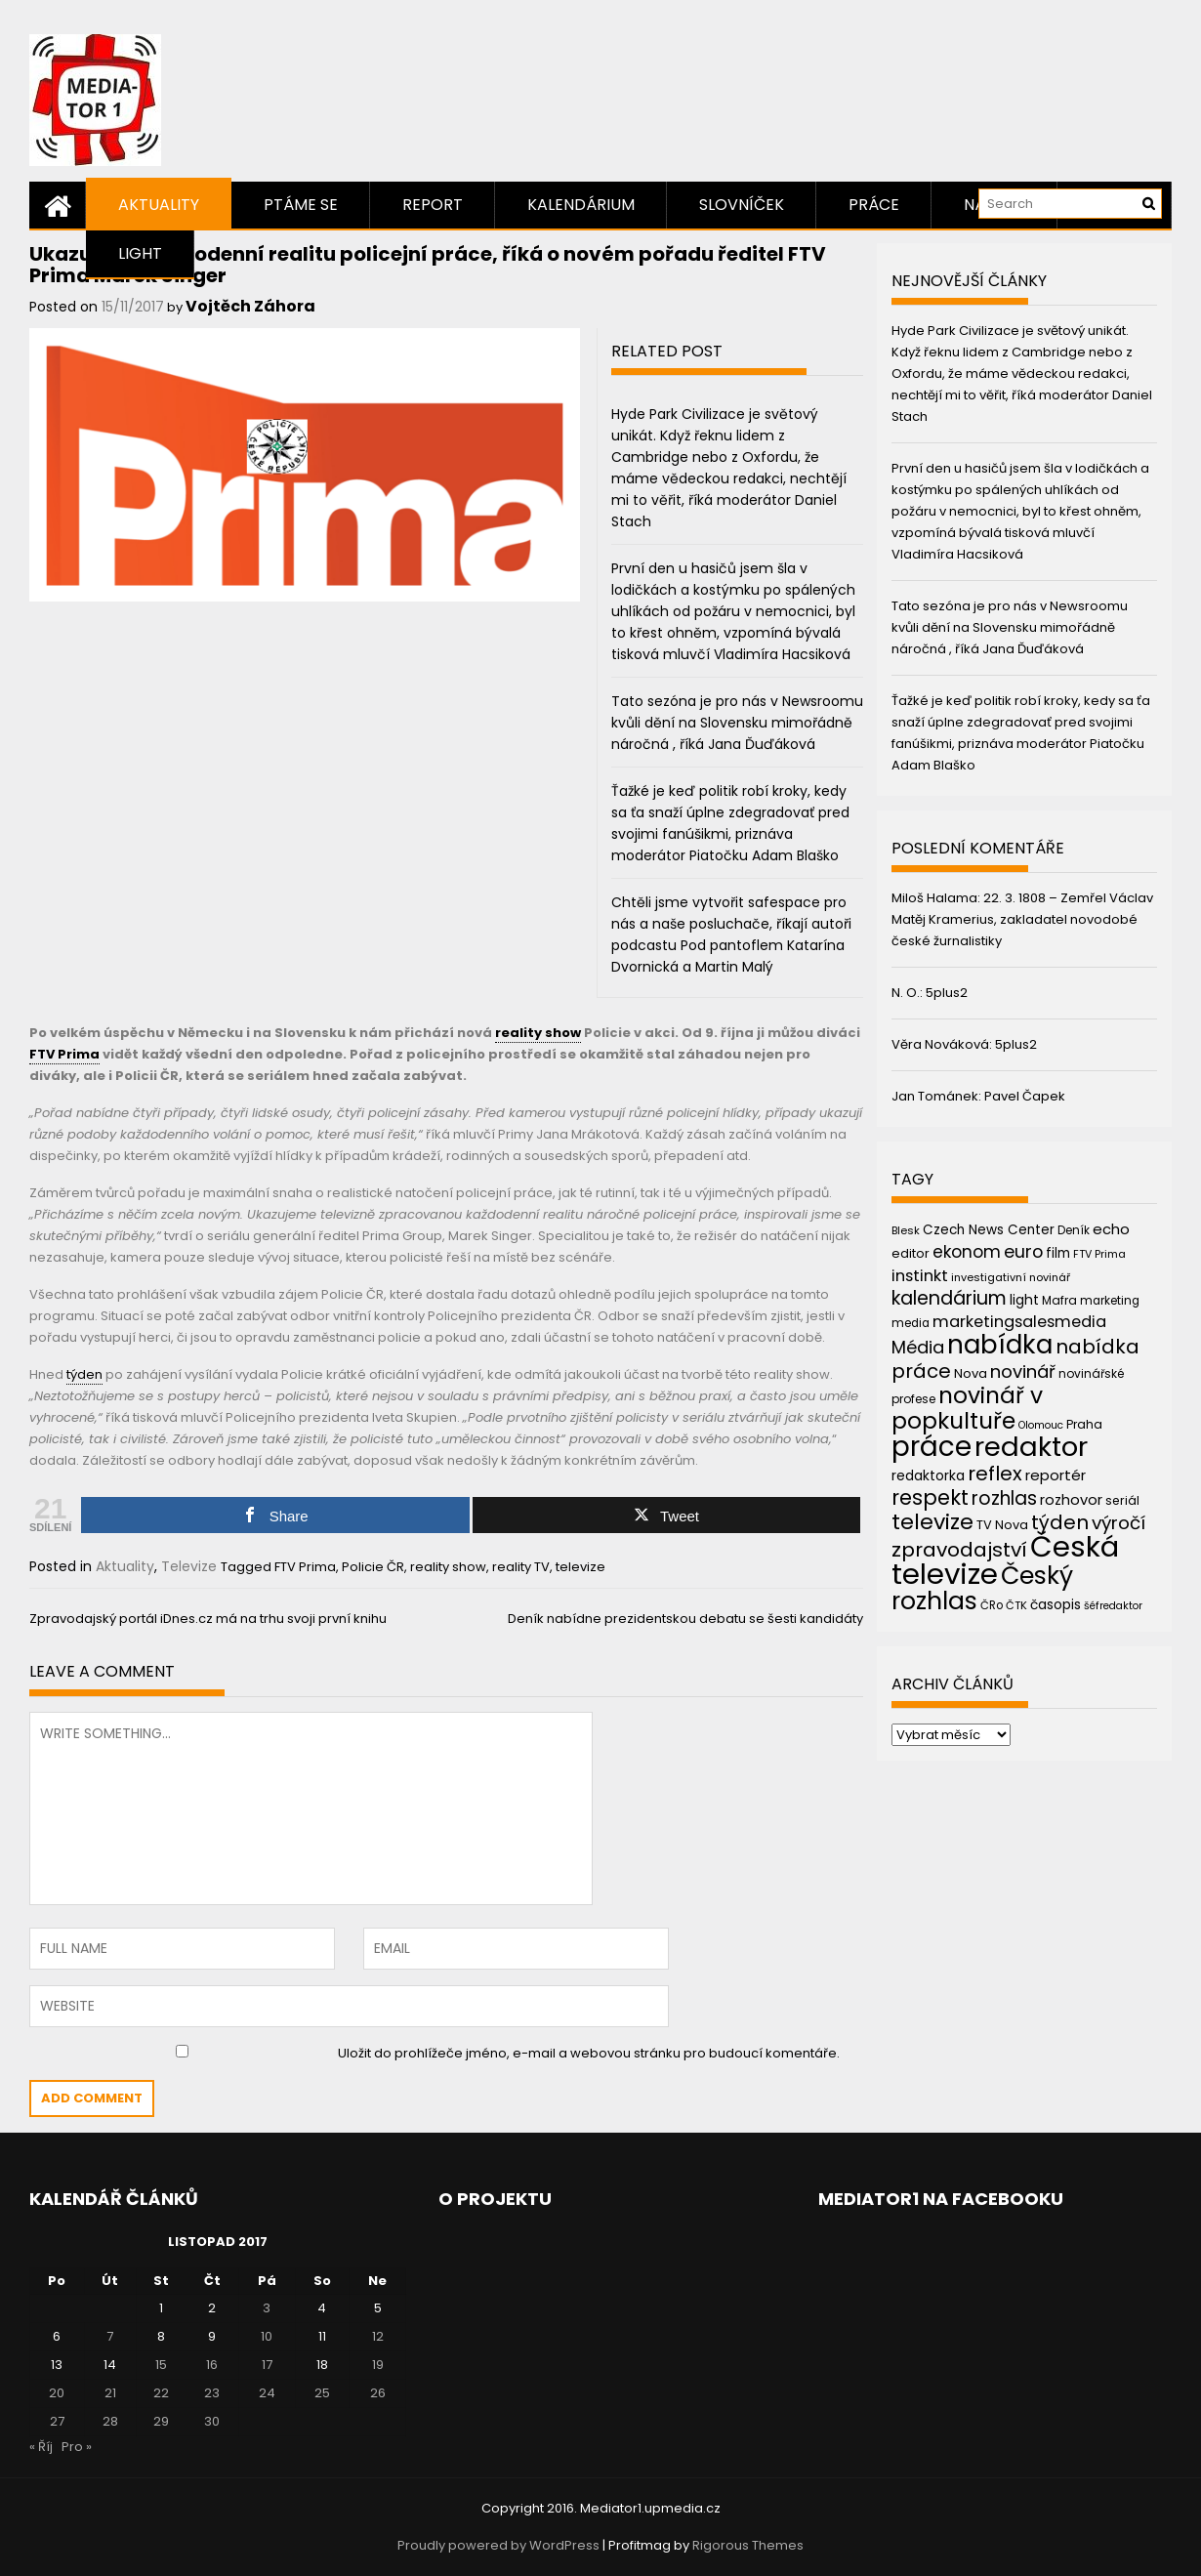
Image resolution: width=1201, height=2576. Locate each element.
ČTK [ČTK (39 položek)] (1016, 1605)
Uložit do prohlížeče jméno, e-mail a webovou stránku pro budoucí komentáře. (589, 2053)
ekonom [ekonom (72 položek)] (966, 1252)
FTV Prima (305, 1567)
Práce (874, 204)
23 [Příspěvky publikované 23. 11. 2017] (212, 2393)
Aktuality (158, 204)
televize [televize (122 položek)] (932, 1522)
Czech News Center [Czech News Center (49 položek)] (989, 1230)
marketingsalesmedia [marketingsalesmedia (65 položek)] (1019, 1321)
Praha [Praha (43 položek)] (1084, 1424)
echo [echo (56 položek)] (1111, 1229)
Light (140, 253)
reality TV (521, 1567)
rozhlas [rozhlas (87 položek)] (1004, 1498)
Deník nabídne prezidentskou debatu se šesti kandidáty (685, 1618)
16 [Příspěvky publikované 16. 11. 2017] (212, 2364)
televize (580, 1567)
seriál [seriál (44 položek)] (1122, 1500)
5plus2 (947, 992)
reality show (448, 1567)
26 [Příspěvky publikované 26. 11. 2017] (378, 2393)
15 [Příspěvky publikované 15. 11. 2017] (161, 2364)
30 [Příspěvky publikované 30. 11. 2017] (212, 2421)
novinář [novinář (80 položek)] (1023, 1371)
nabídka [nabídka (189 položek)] (1000, 1344)
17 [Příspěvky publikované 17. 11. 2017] (267, 2364)
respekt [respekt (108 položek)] (930, 1497)
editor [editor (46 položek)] (910, 1253)
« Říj (41, 2446)
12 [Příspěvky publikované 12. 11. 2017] (378, 2336)
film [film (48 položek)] (1058, 1253)
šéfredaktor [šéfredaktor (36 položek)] (1113, 1606)
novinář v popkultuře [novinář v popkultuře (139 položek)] (967, 1407)
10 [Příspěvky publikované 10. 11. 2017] (266, 2336)
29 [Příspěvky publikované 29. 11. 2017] (161, 2421)
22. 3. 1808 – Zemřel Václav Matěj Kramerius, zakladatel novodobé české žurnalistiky (1022, 919)
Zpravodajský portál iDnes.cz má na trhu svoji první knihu (208, 1618)
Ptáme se (301, 204)
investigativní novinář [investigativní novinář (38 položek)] (1010, 1277)
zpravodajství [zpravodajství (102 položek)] (959, 1549)
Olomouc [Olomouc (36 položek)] (1040, 1425)
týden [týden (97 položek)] (1060, 1522)
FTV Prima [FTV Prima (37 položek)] (1099, 1254)
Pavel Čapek (1024, 1096)
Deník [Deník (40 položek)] (1073, 1230)
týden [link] (84, 1374)
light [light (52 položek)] (1024, 1299)
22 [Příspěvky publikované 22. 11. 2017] (161, 2393)
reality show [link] (538, 1032)
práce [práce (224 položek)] (931, 1447)
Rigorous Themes (748, 2545)
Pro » (77, 2446)
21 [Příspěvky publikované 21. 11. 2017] (110, 2393)
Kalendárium (581, 204)
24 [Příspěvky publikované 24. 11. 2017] (267, 2393)
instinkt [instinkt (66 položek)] (919, 1276)
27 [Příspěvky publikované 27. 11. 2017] (57, 2421)
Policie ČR (373, 1567)
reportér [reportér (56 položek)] (1055, 1475)
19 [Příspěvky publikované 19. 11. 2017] (378, 2364)
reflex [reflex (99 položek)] (995, 1473)
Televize (189, 1566)
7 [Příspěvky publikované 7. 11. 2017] (109, 2336)
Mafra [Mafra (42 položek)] (1059, 1300)
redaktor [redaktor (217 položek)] (1031, 1447)
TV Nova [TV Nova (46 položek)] (1002, 1525)
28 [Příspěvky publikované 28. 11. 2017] (110, 2421)
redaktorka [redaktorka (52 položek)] (928, 1475)
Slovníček (741, 204)
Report (432, 204)
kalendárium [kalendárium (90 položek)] (949, 1298)
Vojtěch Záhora (250, 306)
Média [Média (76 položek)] (917, 1347)
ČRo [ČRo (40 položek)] (991, 1605)
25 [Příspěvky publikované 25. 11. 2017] (322, 2393)
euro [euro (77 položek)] (1023, 1251)
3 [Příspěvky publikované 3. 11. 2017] (266, 2308)
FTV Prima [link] (64, 1054)
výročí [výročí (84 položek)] (1118, 1523)
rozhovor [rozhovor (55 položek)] (1071, 1500)
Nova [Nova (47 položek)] (970, 1373)
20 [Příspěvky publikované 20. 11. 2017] (56, 2393)
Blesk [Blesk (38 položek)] (905, 1230)
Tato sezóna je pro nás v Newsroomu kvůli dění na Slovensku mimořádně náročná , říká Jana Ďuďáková (737, 722)
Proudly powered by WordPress (498, 2545)
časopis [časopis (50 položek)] (1055, 1605)
